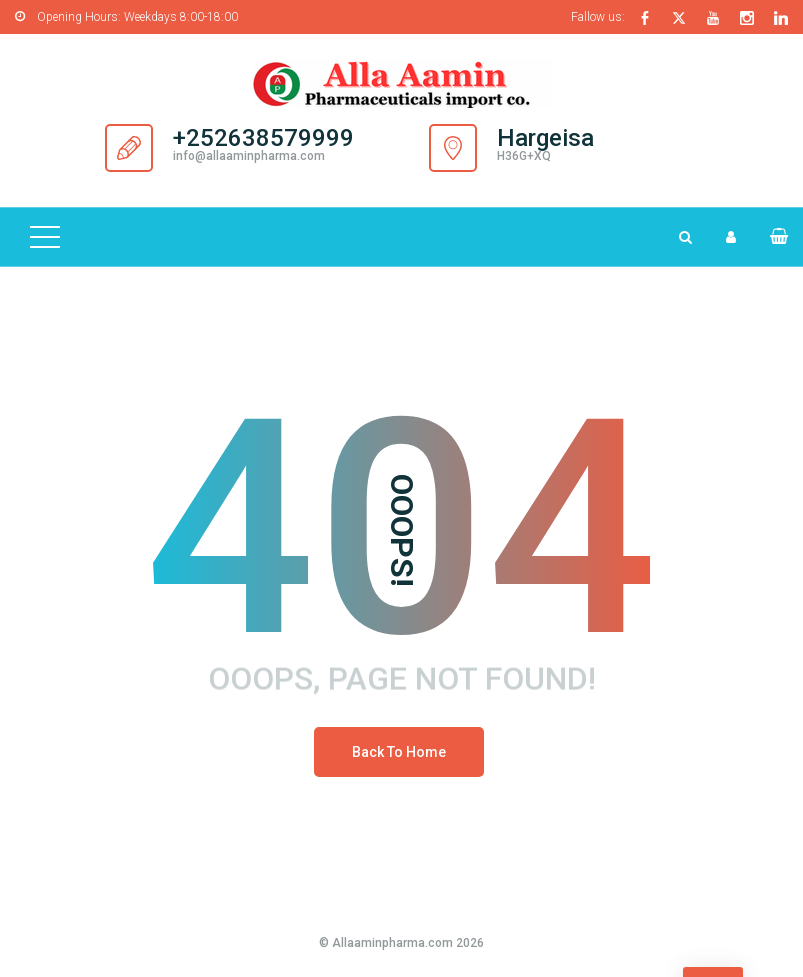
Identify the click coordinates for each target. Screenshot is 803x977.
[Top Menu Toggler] (45, 237)
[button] (770, 236)
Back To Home (399, 752)
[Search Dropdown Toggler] (685, 237)
